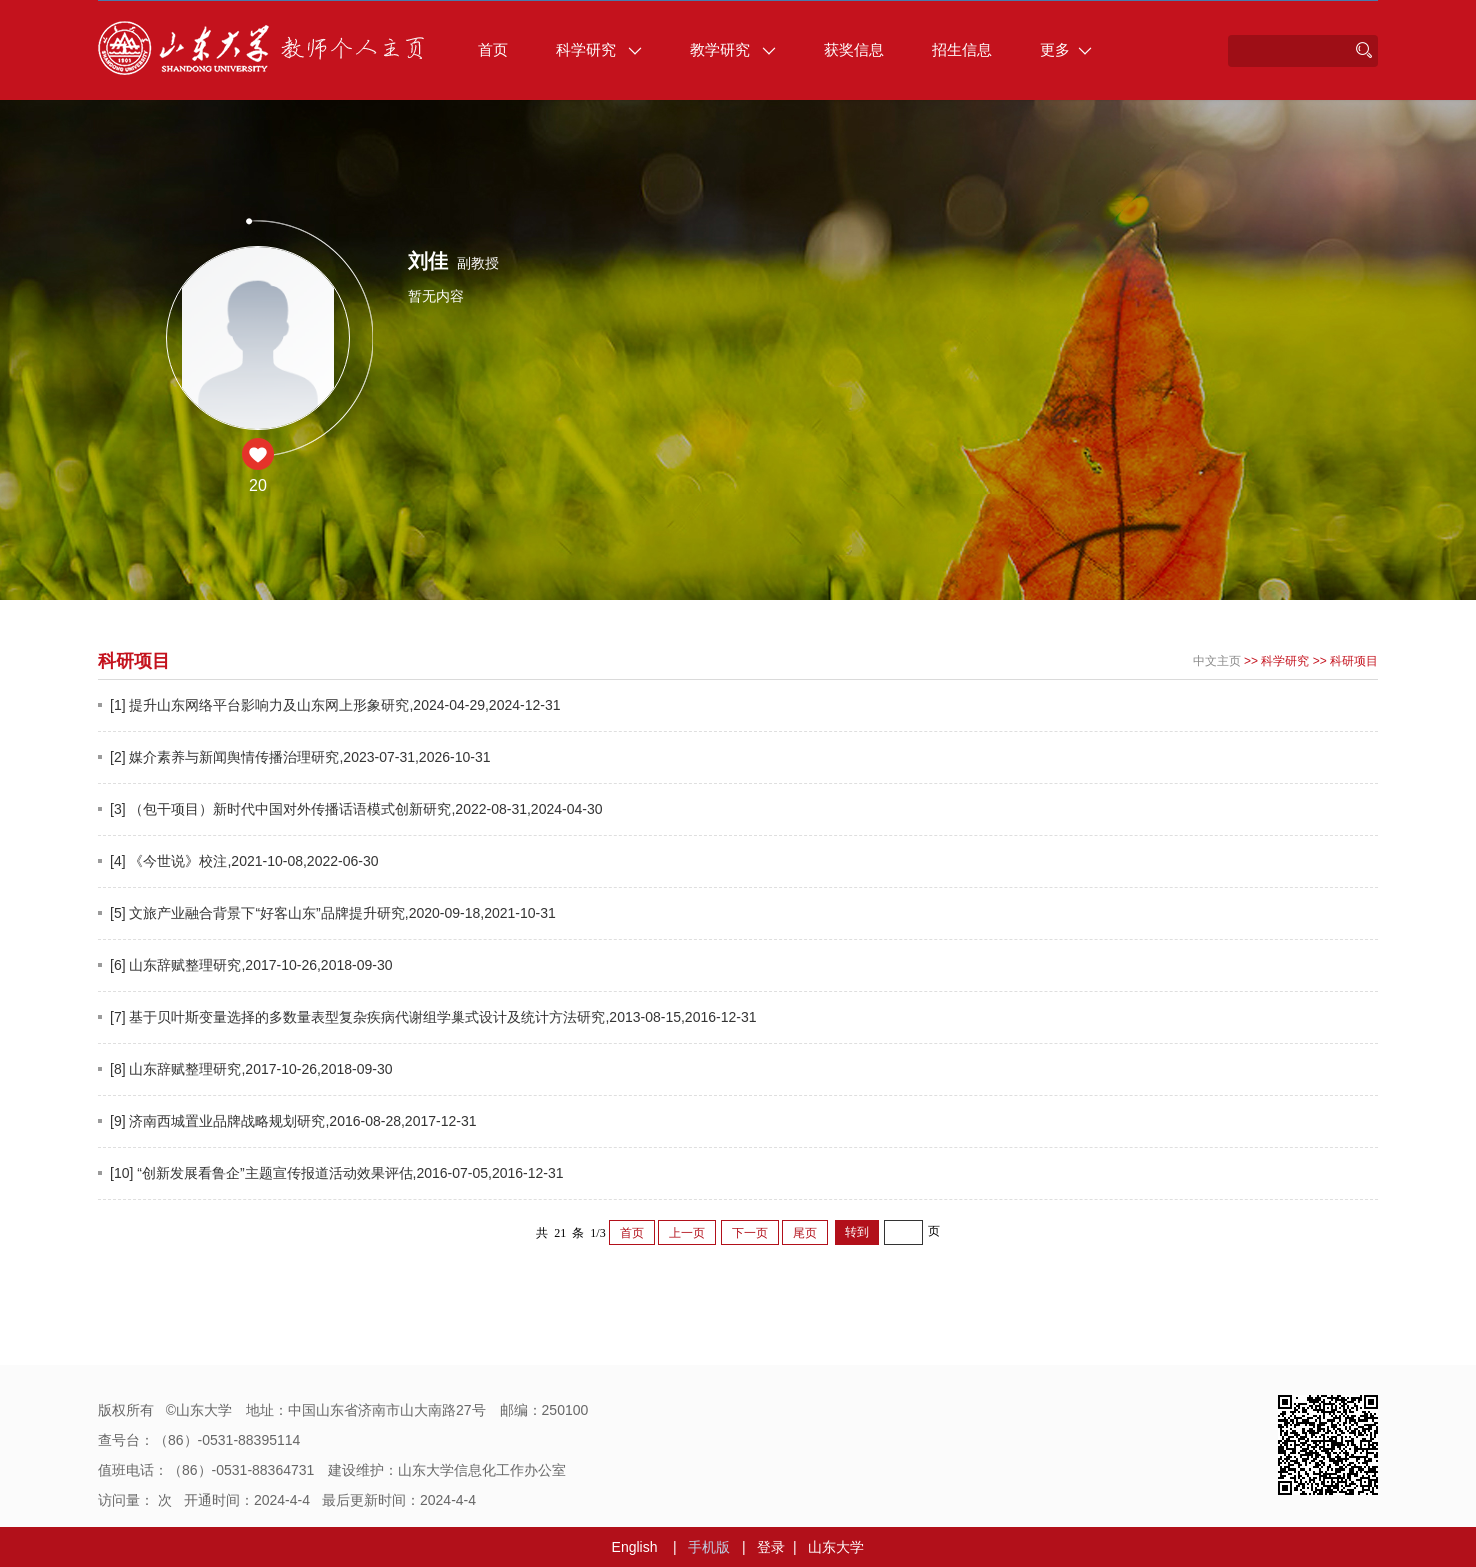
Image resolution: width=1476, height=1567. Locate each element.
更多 (1066, 49)
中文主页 (1217, 661)
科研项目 (1354, 661)
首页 (493, 49)
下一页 (750, 1233)
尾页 (805, 1233)
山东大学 (836, 1547)
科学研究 (599, 49)
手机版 (709, 1547)
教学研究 (733, 49)
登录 (771, 1547)
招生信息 (962, 49)
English (635, 1547)
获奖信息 (854, 49)
